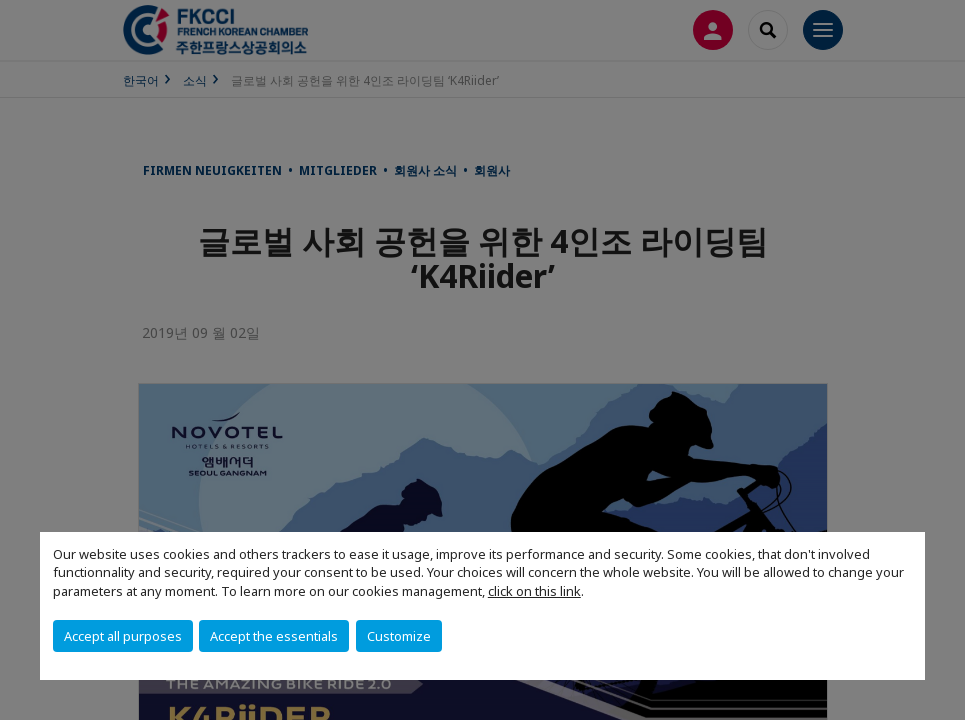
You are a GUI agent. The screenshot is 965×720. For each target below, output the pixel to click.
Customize (399, 636)
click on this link (534, 591)
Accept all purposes (123, 636)
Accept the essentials (274, 636)
